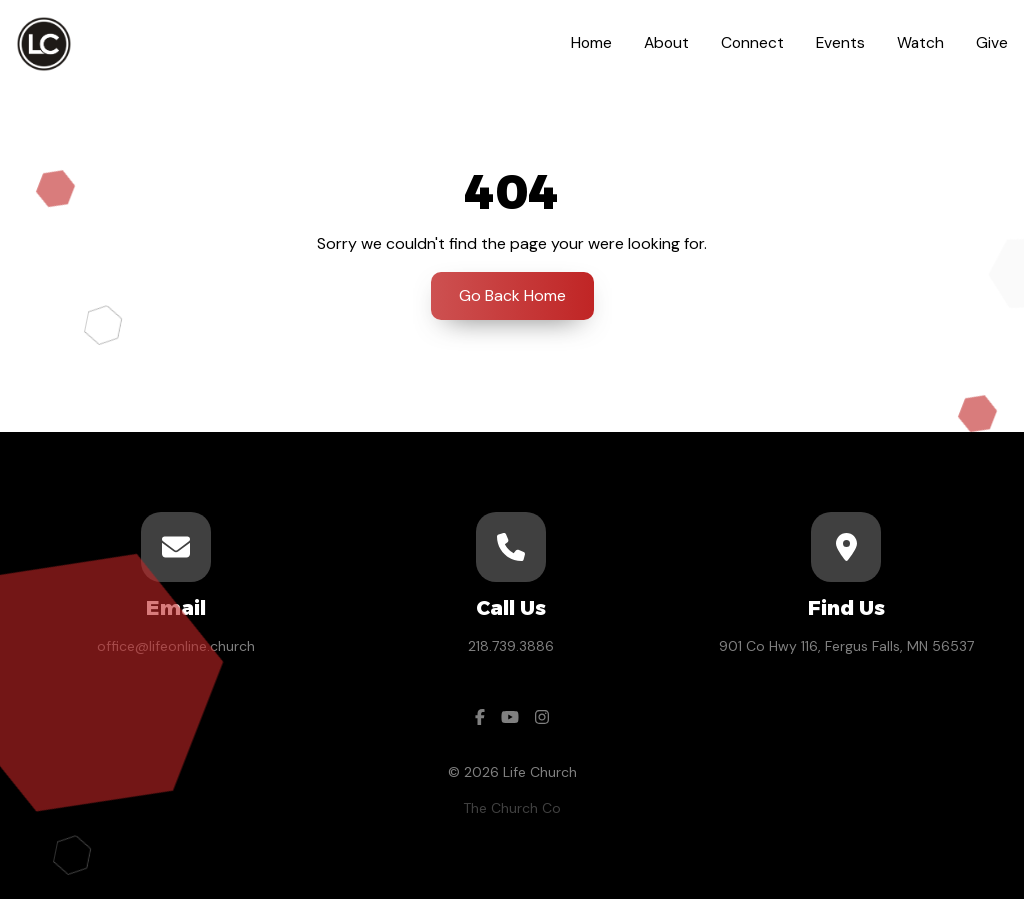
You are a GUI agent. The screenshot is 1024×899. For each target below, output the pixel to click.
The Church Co (512, 808)
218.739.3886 (511, 646)
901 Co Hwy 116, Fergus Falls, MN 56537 (846, 646)
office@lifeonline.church (176, 646)
